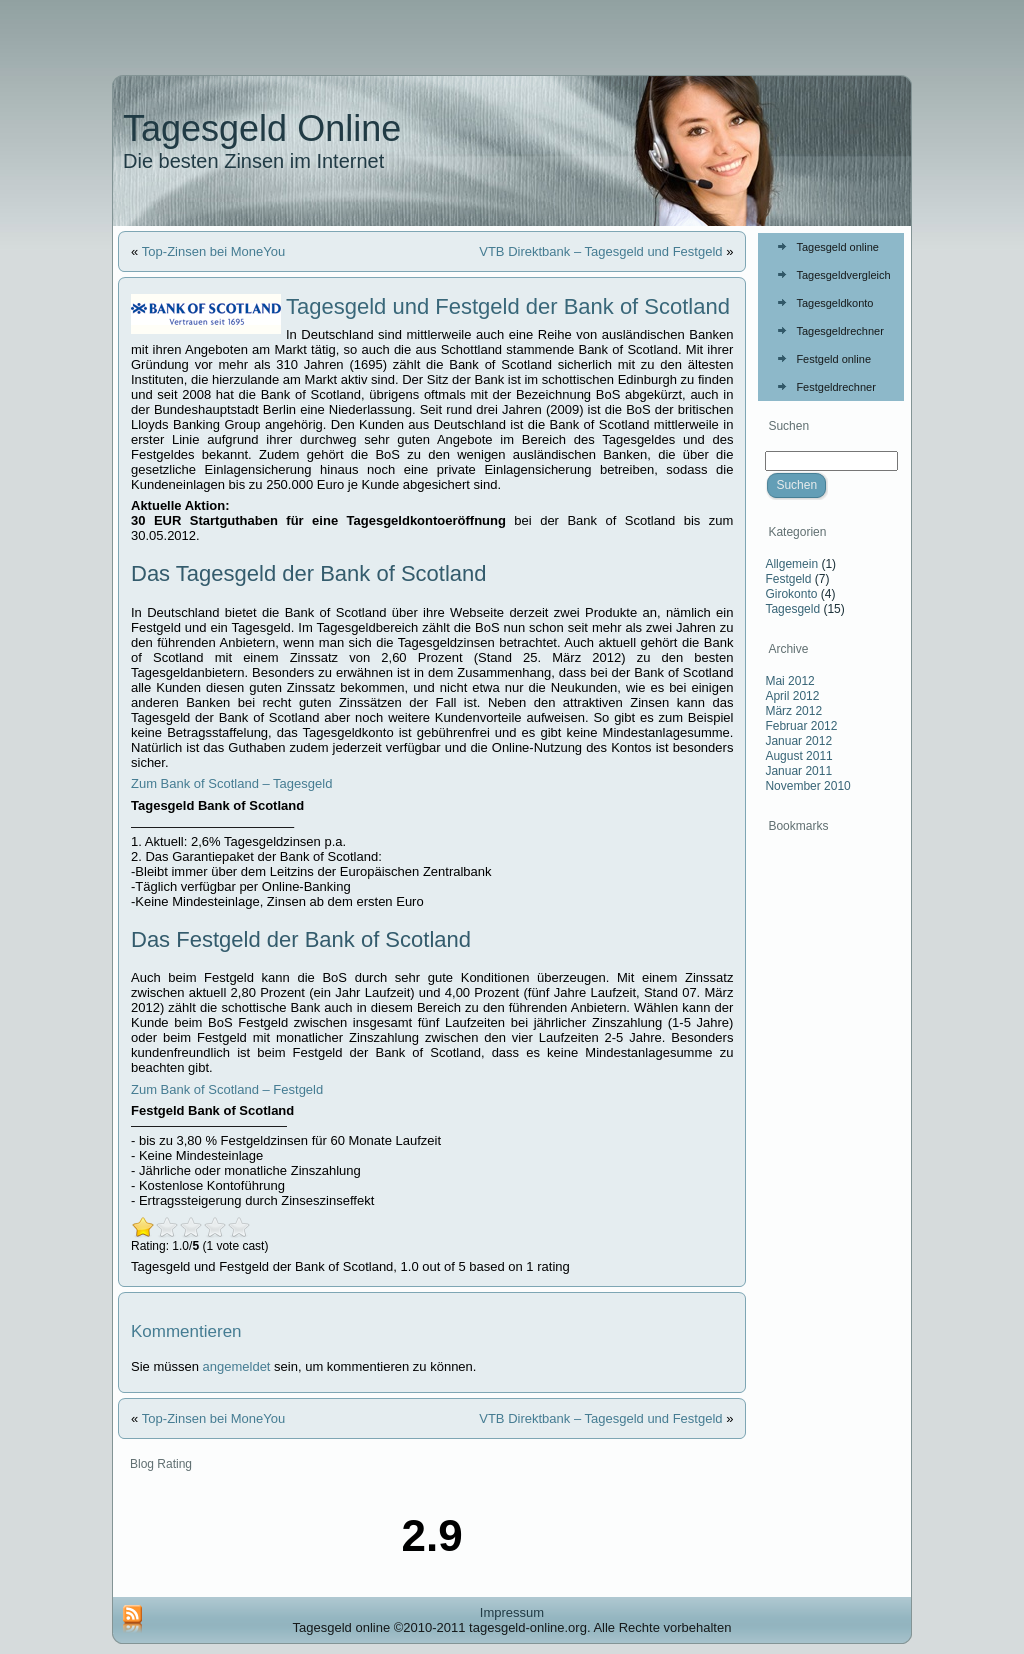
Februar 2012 (801, 726)
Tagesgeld (792, 609)
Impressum (512, 1612)
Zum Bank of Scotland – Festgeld (227, 1089)
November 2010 (807, 786)
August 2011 (798, 756)
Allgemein (791, 564)
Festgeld (788, 579)
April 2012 (792, 696)
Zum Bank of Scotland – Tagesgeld (231, 783)
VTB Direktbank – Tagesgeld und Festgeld (600, 251)
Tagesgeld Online (262, 128)
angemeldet (237, 1366)
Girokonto (791, 594)
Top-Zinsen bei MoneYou (213, 251)
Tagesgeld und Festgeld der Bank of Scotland (508, 306)
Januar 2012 (798, 741)
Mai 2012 (789, 681)
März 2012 (793, 711)
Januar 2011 (798, 771)
